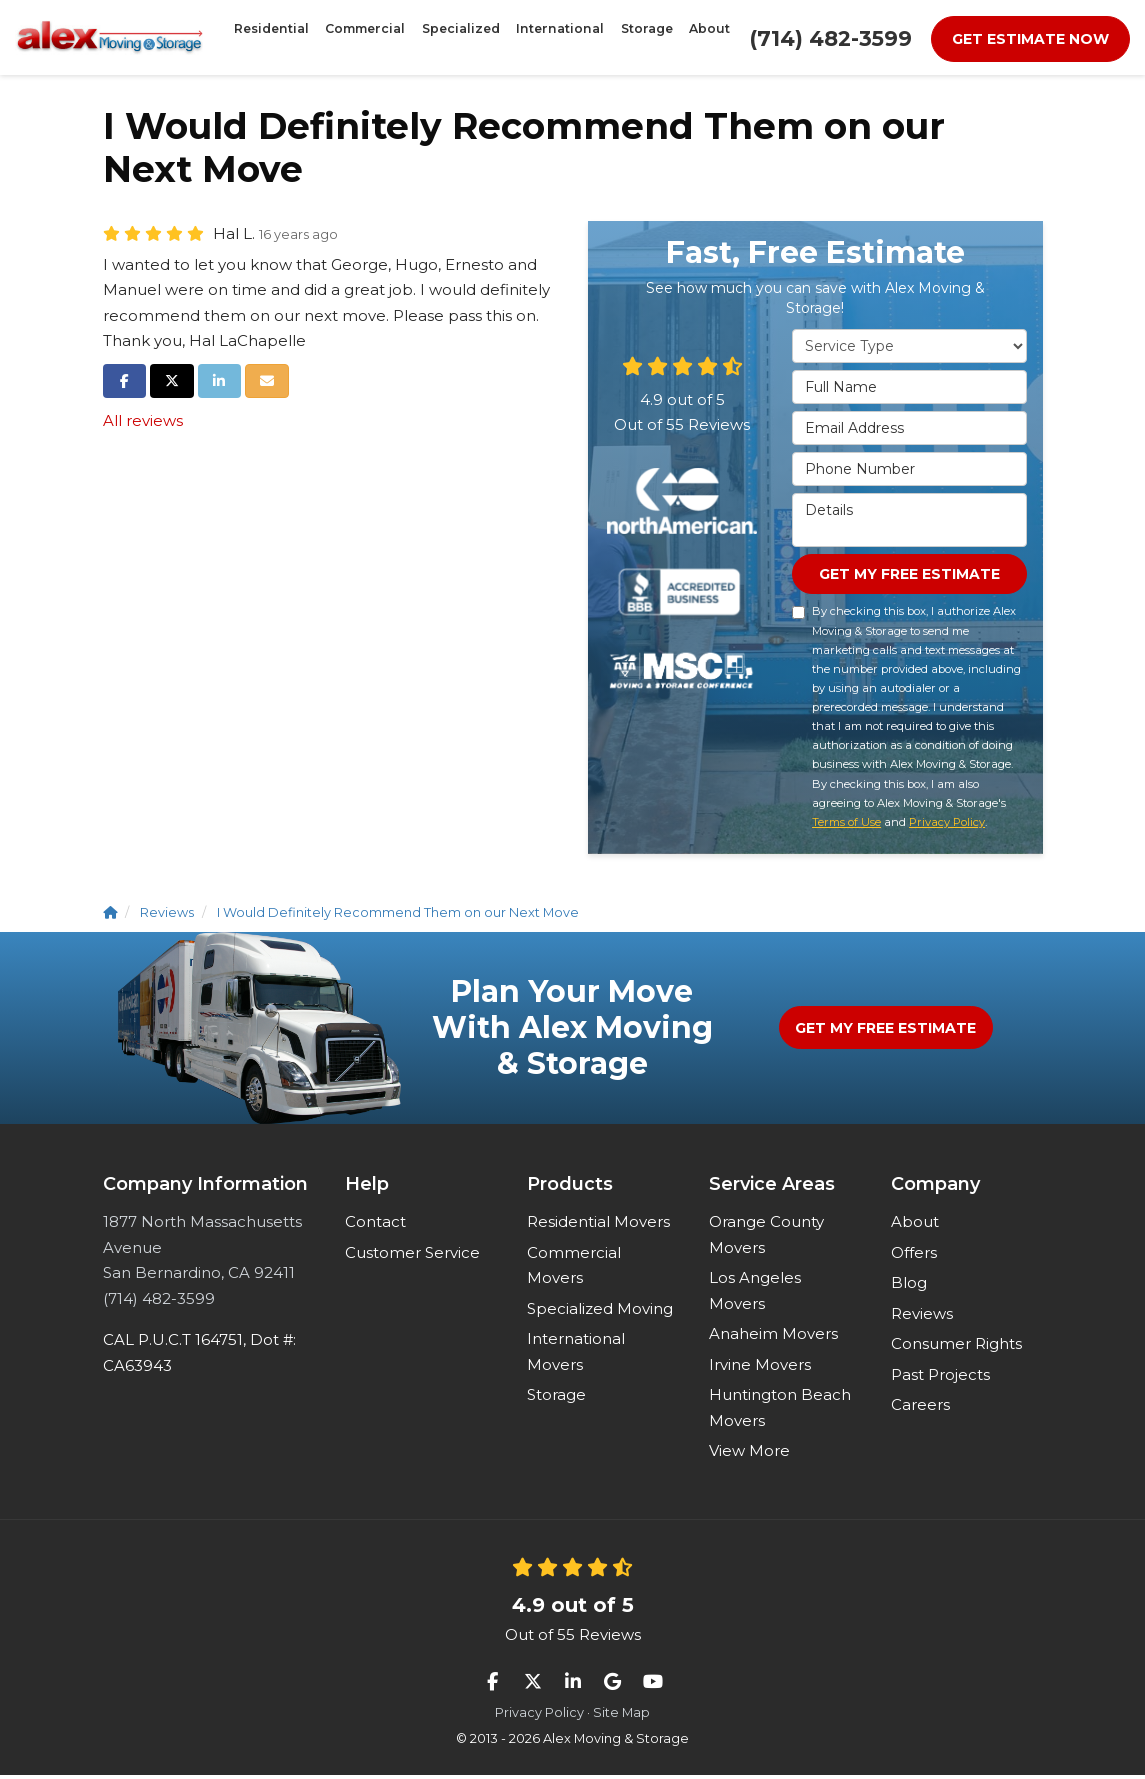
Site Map (621, 1716)
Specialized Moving (600, 1311)
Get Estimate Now (1030, 39)
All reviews (143, 420)
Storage (556, 1398)
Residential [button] (330, 37)
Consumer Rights (956, 1347)
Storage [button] (603, 37)
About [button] (648, 37)
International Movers (576, 1355)
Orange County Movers (766, 1238)
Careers (920, 1408)
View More (749, 1454)
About (915, 1225)
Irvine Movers (760, 1367)
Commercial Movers (574, 1268)
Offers (914, 1255)
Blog (909, 1286)
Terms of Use (846, 826)
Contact (375, 1225)
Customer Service (412, 1255)
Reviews (922, 1316)
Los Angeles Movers (755, 1294)
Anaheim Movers (773, 1337)
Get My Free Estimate (909, 576)
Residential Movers (598, 1225)
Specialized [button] (467, 37)
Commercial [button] (398, 37)
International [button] (540, 37)
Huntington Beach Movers (780, 1411)
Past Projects (940, 1377)
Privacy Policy (947, 826)
